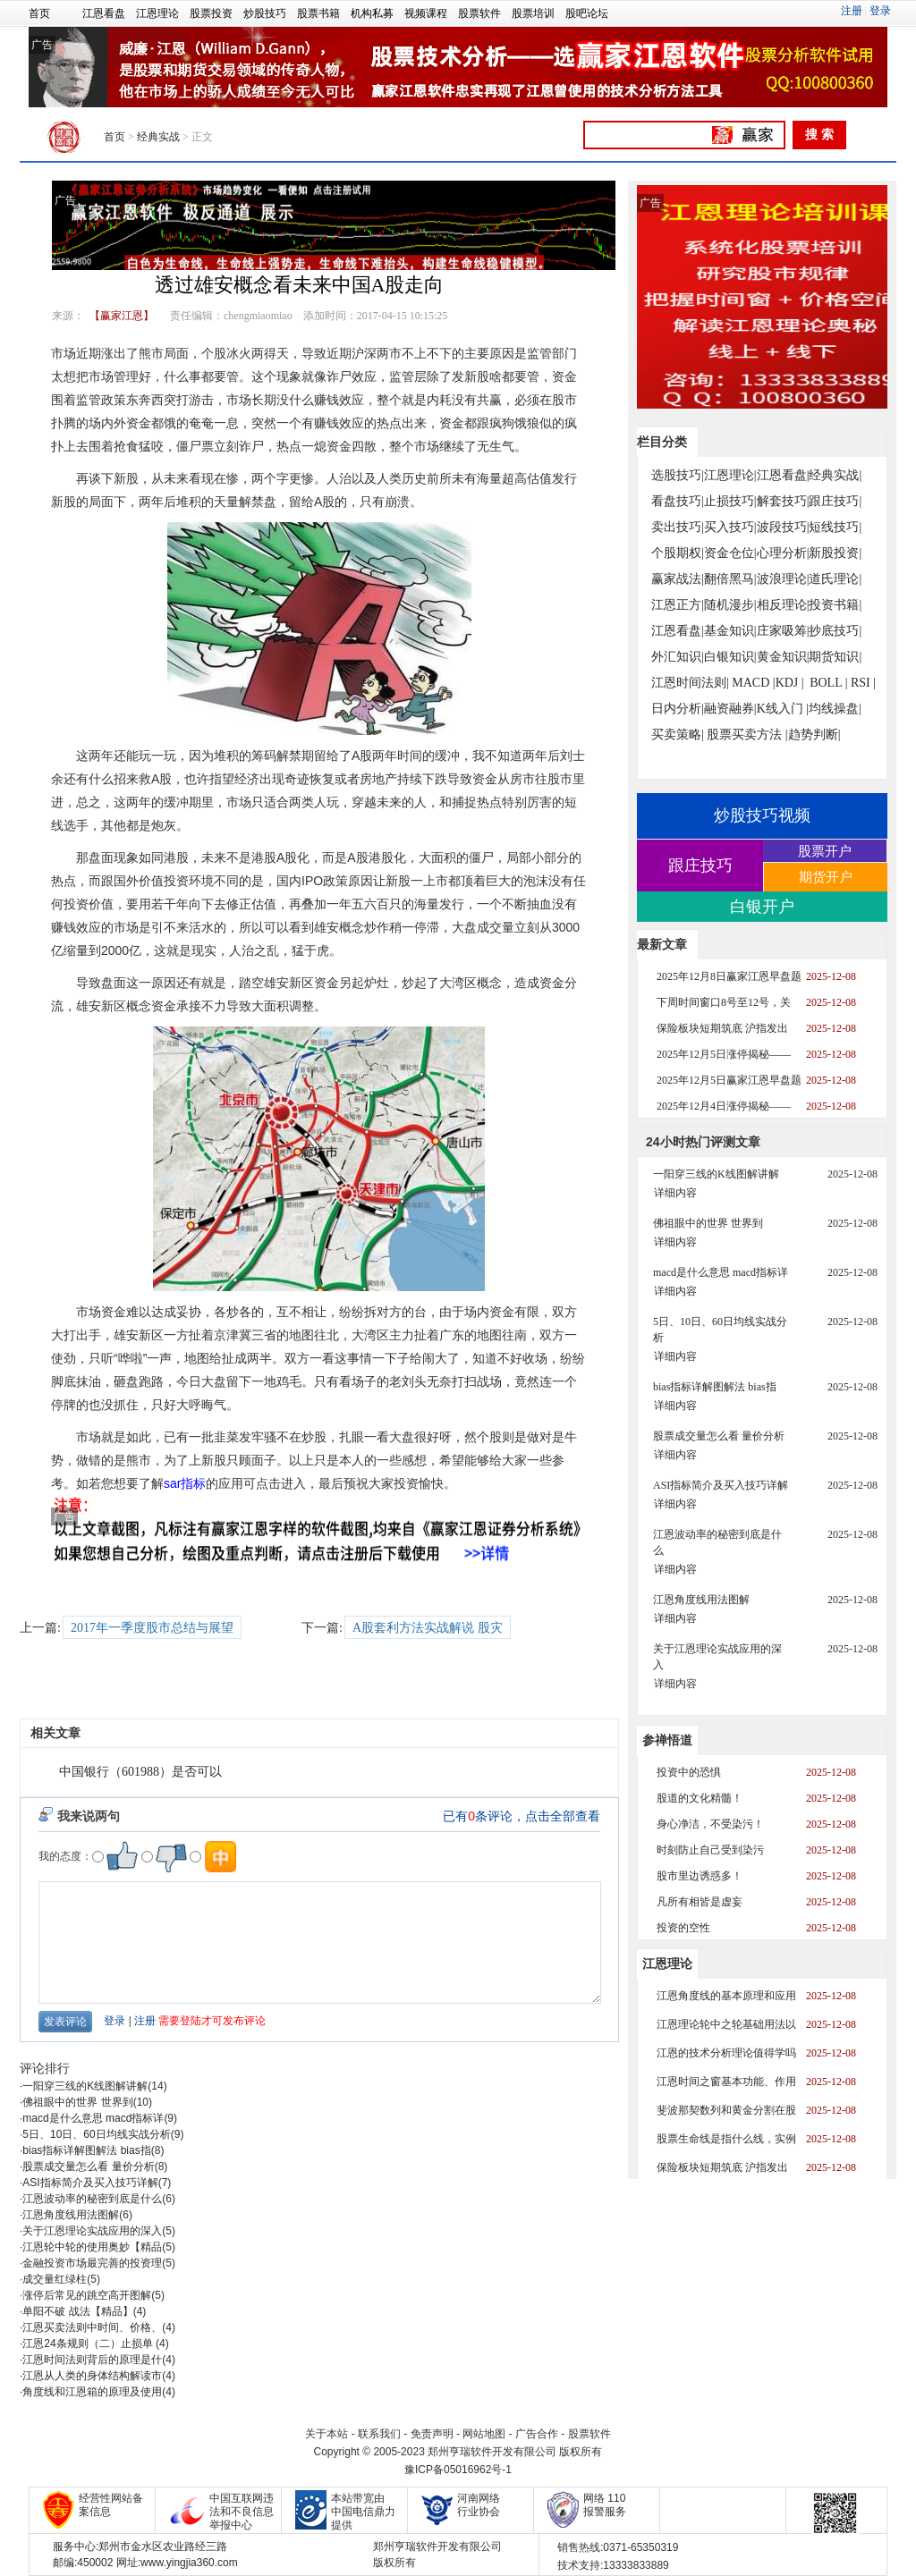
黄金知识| (783, 656)
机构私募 (372, 13)
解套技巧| (783, 501)
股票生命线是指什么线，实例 (726, 2139)
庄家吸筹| (783, 631)
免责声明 (432, 2434)
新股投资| (835, 553)
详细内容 (675, 1193)
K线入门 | (783, 708)
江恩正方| (677, 605)
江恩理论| (730, 475)
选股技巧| (677, 475)
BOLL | (828, 682)
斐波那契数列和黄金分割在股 (726, 2110)
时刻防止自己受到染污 (710, 1850)
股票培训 (533, 13)
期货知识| (835, 656)
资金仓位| (730, 553)
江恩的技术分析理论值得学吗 (726, 2053)
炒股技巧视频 (762, 815)
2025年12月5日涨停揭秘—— (724, 1054)
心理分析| (783, 553)
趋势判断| (814, 734)
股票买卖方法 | (747, 734)
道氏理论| (835, 579)
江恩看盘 (103, 13)
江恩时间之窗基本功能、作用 (726, 2081)
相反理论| (783, 605)
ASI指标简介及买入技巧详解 (89, 2182)
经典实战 (158, 137)
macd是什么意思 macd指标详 (93, 2118)
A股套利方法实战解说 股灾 (427, 1627)
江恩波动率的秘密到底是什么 (92, 2198)
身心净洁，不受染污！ (710, 1824)
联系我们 (379, 2434)
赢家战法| (677, 579)
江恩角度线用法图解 (70, 2215)
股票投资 (211, 13)
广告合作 (536, 2434)
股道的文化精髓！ (699, 1798)
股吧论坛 (586, 13)
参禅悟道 (667, 1740)
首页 (39, 13)
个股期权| (677, 553)
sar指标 (185, 1483)
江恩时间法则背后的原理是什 (92, 2359)
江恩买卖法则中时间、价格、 (92, 2327)
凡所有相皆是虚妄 (699, 1902)
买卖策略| (677, 734)
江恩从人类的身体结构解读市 (92, 2375)
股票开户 (825, 850)
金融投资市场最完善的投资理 (92, 2263)
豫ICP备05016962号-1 (458, 2469)
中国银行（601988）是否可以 (140, 1771)
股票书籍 (318, 13)
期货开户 (825, 876)
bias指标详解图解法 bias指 (86, 2150)
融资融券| (730, 708)
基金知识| (730, 631)
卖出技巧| (677, 527)
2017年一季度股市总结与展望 (152, 1627)
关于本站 (326, 2434)
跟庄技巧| (835, 501)
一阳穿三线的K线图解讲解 (85, 2086)
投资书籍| (835, 605)
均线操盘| (835, 708)
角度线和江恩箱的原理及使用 (92, 2392)
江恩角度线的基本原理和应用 (726, 1995)
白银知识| (730, 656)
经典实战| (835, 475)
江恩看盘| (783, 475)
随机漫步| (730, 605)
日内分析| (677, 708)
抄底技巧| (835, 631)
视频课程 (425, 13)
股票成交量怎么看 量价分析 (88, 2166)
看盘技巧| (677, 501)
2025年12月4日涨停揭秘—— (724, 1106)
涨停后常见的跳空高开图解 (86, 2295)
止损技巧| (730, 501)
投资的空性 (683, 1927)
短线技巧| (835, 527)
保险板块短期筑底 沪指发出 (722, 1028)
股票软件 (479, 13)
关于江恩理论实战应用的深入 (92, 2231)
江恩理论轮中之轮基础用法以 (726, 2024)
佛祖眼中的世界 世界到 (77, 2102)
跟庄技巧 (700, 865)
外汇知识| (677, 656)
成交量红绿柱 (54, 2279)
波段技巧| (783, 527)
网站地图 (483, 2434)
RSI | (863, 682)
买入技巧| (730, 527)
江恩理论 (157, 13)
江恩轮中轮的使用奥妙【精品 (92, 2247)
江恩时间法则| (690, 682)
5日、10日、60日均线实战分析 (96, 2134)
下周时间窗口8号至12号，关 (724, 1002)
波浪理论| (783, 579)
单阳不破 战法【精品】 (77, 2311)
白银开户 (762, 907)
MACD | (753, 682)
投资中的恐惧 (689, 1772)
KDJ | (790, 682)
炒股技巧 (264, 13)
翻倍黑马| (730, 579)
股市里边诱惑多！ (699, 1876)
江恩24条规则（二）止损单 (89, 2343)
